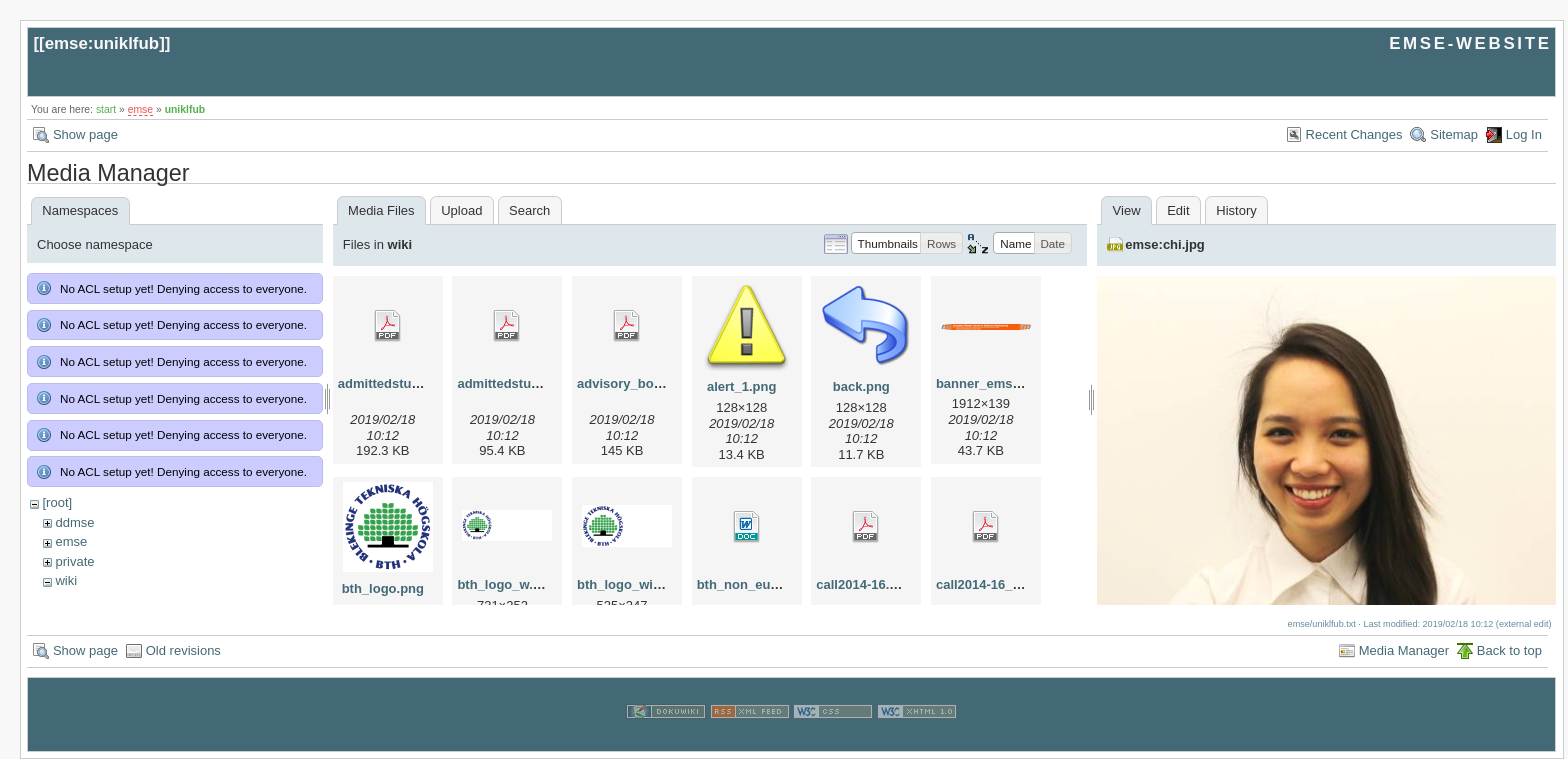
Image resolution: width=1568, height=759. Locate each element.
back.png (861, 386)
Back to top (1509, 650)
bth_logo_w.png (506, 584)
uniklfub (185, 109)
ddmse (74, 522)
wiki (66, 580)
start (106, 109)
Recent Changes (1354, 134)
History (1236, 210)
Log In (1524, 134)
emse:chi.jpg (1164, 244)
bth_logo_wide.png (636, 584)
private (74, 561)
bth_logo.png (383, 588)
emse (140, 109)
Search (529, 210)
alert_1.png (741, 386)
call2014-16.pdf (862, 584)
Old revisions (183, 650)
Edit (1178, 210)
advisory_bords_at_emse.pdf (667, 383)
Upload (461, 210)
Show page (85, 134)
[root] (57, 502)
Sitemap (1454, 134)
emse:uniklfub (102, 43)
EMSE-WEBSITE (1470, 43)
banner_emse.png (991, 383)
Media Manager (1404, 650)
